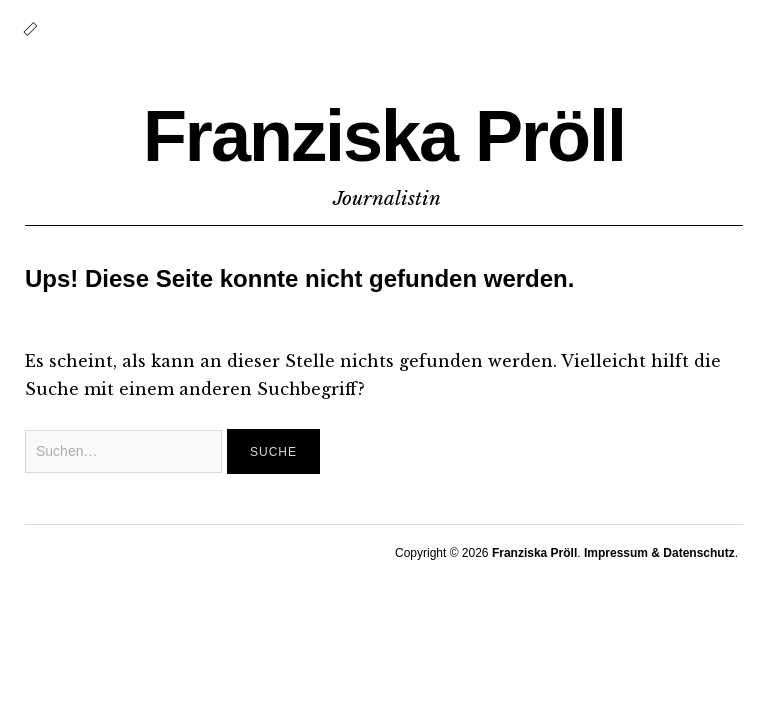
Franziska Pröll (384, 136)
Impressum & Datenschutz (659, 553)
